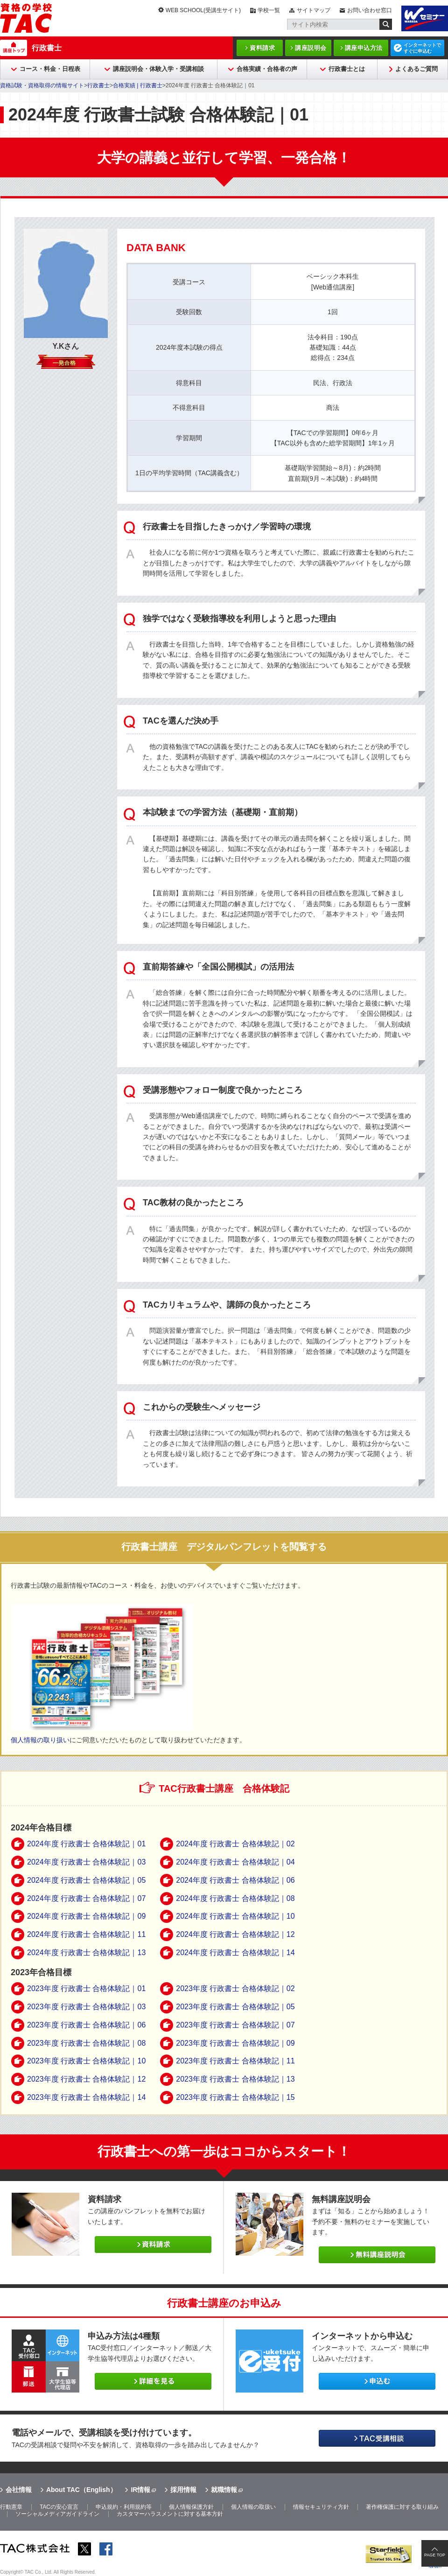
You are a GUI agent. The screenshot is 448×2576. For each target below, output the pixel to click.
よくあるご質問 (416, 68)
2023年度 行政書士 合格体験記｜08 (86, 2043)
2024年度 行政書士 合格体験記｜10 (235, 1916)
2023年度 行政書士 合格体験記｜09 (235, 2043)
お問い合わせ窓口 (369, 10)
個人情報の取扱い (253, 2507)
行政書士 (47, 48)
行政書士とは (347, 68)
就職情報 (224, 2489)
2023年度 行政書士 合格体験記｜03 (86, 2007)
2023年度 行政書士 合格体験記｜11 (235, 2061)
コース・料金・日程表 (50, 68)
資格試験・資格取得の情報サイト (42, 85)
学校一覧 (269, 10)
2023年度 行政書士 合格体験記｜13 (235, 2079)
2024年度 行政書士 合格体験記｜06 (235, 1880)
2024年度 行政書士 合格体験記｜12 (235, 1934)
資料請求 (262, 47)
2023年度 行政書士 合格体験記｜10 (86, 2061)
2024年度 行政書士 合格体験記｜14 (235, 1953)
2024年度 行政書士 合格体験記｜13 (86, 1953)
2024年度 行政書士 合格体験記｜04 (235, 1862)
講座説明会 (311, 47)
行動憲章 (11, 2507)
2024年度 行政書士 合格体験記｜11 (86, 1934)
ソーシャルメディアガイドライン (57, 2514)
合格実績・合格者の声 (267, 68)
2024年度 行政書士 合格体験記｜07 (86, 1898)
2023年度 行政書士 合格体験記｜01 (86, 1988)
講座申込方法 (364, 47)
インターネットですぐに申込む (422, 48)
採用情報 (183, 2489)
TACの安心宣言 (59, 2507)
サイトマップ (313, 10)
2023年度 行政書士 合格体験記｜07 (235, 2025)
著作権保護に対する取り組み (402, 2507)
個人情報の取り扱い (40, 1740)
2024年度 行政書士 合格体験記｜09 (86, 1916)
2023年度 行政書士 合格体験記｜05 (235, 2007)
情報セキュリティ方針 (321, 2507)
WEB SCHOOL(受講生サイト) (203, 10)
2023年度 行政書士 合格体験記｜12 (86, 2079)
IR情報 (140, 2489)
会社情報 (19, 2489)
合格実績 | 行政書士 (137, 85)
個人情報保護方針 (191, 2507)
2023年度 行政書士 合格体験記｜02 (235, 1988)
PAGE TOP (434, 2555)
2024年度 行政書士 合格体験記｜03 (86, 1862)
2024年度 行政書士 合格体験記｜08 (235, 1898)
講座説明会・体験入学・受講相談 (158, 68)
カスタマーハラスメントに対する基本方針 (170, 2514)
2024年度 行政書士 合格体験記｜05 (86, 1880)
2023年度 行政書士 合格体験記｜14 (86, 2097)
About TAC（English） (81, 2489)
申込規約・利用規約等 (124, 2507)
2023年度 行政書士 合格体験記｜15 (235, 2097)
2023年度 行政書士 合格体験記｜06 (86, 2025)
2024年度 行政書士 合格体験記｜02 (235, 1844)
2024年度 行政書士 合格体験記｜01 (86, 1844)
